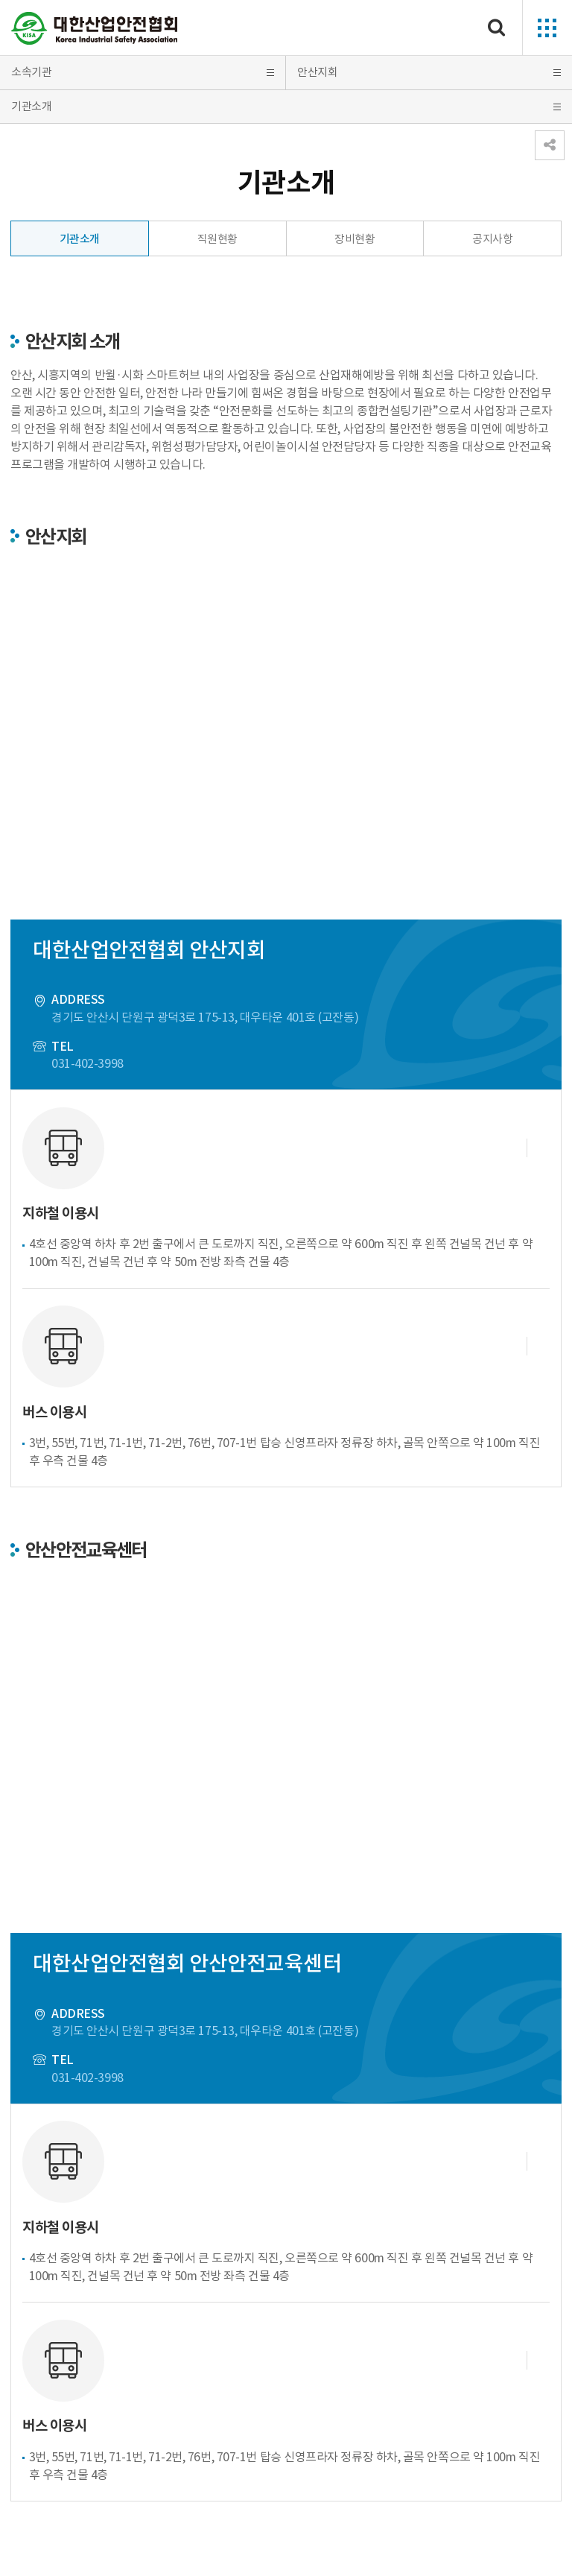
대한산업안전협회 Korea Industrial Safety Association (94, 28)
